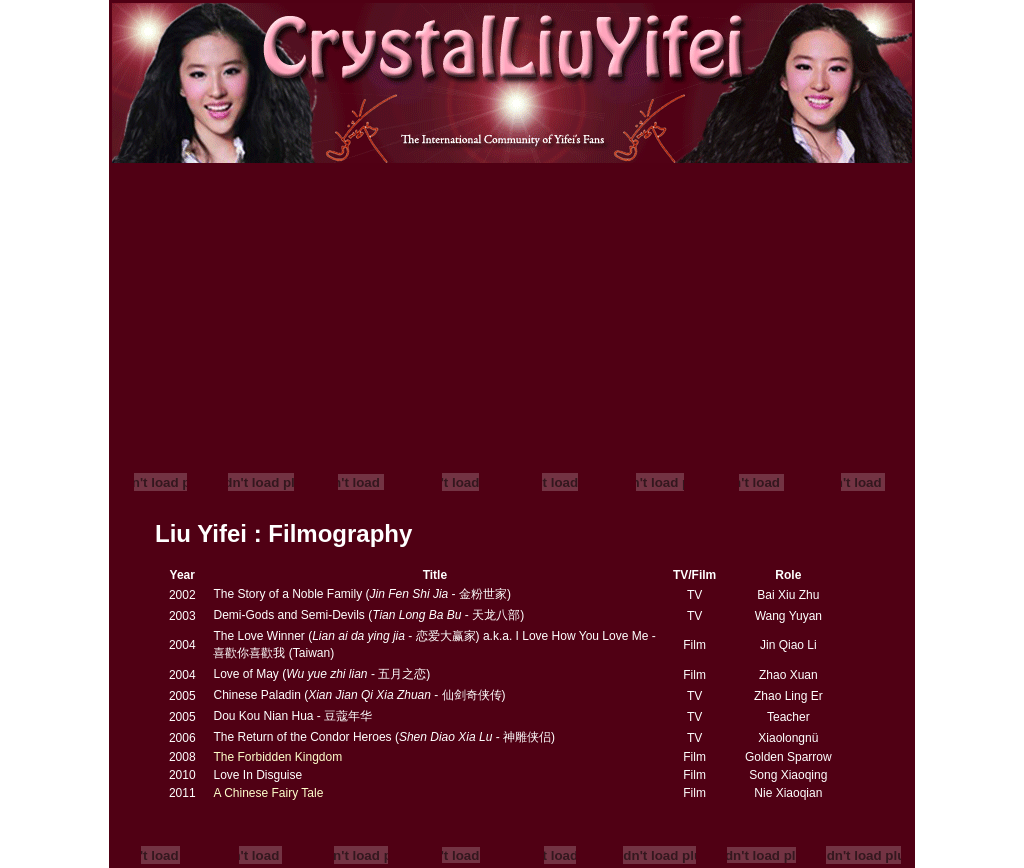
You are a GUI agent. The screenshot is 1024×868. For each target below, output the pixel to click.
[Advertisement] (512, 313)
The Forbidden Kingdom (277, 757)
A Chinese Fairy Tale (268, 793)
